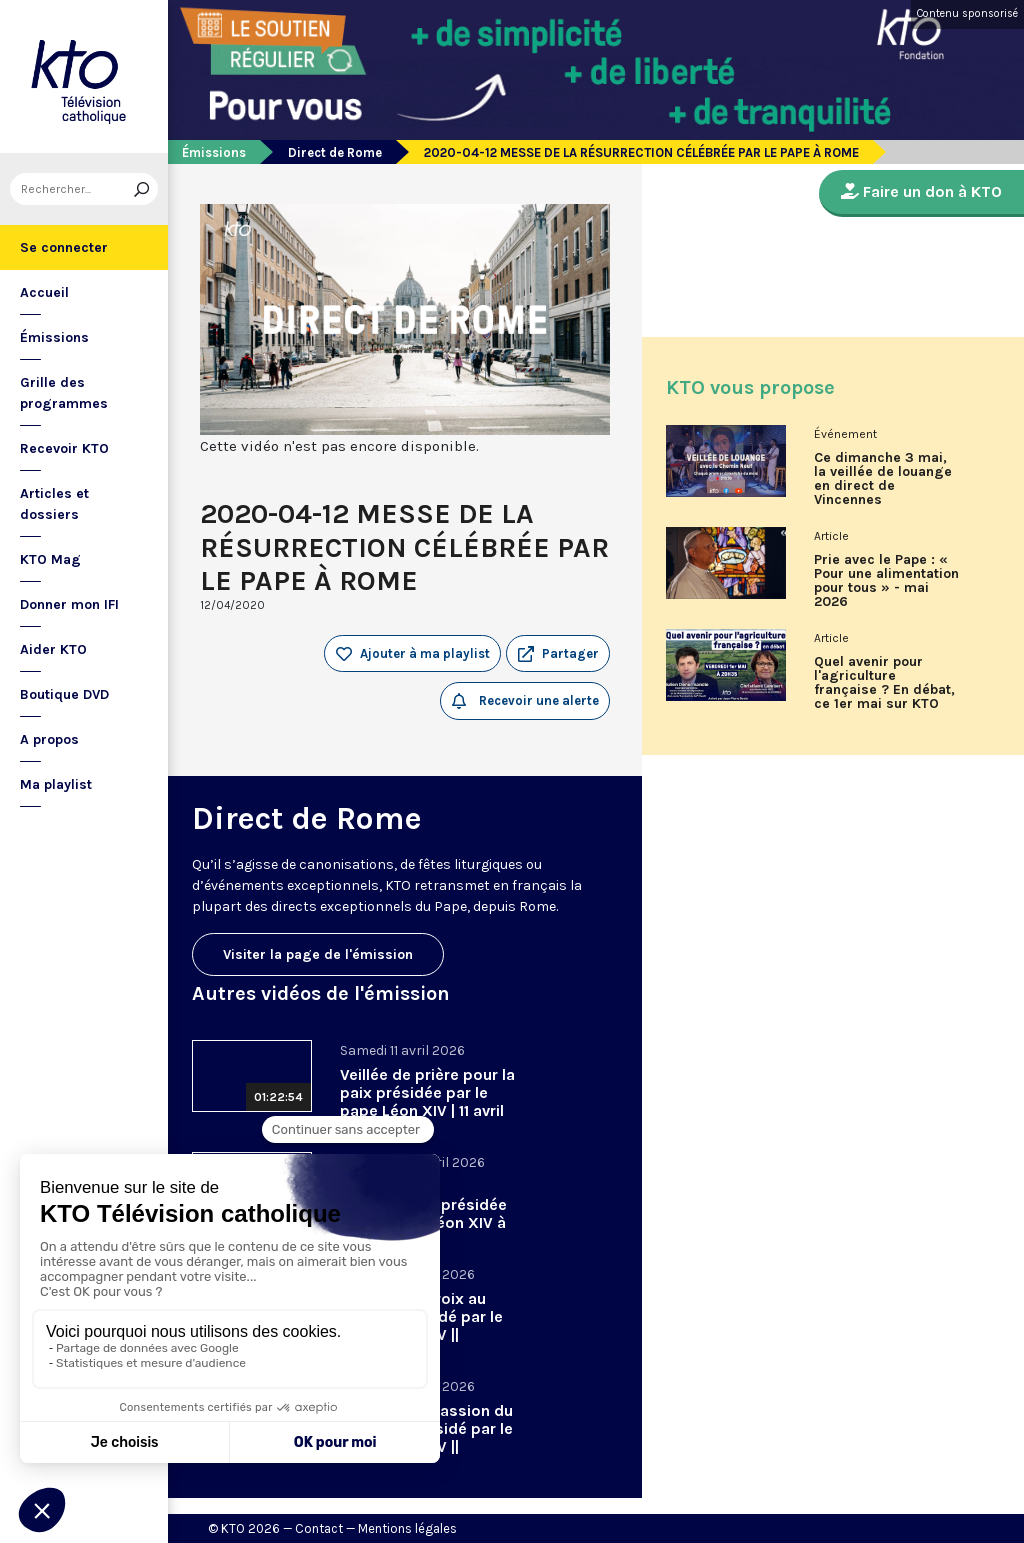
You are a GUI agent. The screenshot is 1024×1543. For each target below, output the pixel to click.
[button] (558, 654)
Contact (319, 1528)
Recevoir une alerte (525, 701)
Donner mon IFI (69, 604)
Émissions (54, 337)
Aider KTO (53, 649)
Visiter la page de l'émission (318, 954)
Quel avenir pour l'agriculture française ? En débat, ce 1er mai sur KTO (884, 683)
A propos (49, 739)
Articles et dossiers (54, 504)
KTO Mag (50, 559)
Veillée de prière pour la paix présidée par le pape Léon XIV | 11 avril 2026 (427, 1101)
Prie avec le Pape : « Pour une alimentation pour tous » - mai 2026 (886, 581)
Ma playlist (56, 784)
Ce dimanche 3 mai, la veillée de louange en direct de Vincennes (883, 479)
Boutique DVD (64, 694)
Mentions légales (407, 1528)
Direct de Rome (335, 152)
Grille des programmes (64, 393)
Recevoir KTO (64, 448)
